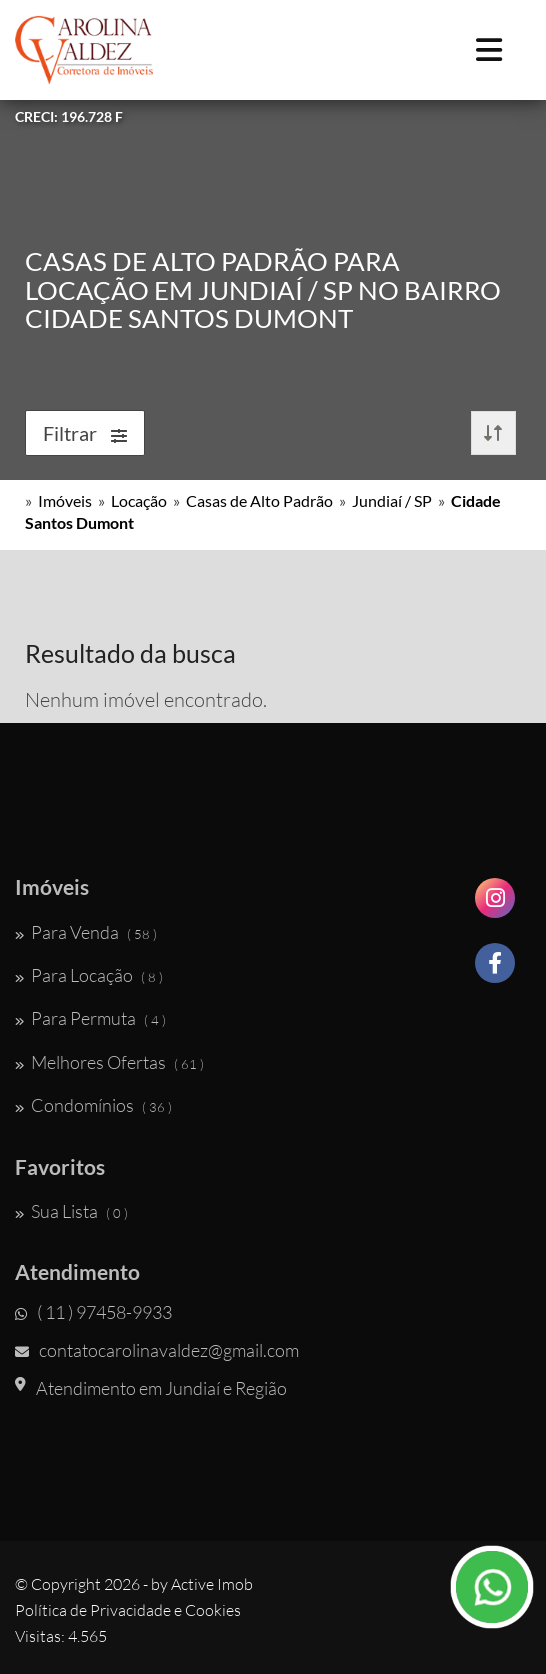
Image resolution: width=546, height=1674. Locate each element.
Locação (139, 500)
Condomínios (93, 1105)
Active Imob (212, 1584)
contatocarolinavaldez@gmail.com (157, 1350)
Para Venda (86, 932)
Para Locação (89, 975)
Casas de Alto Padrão (259, 500)
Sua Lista (71, 1211)
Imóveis (65, 500)
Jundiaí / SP (392, 500)
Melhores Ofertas (109, 1062)
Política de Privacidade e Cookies (128, 1610)
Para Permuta (90, 1018)
